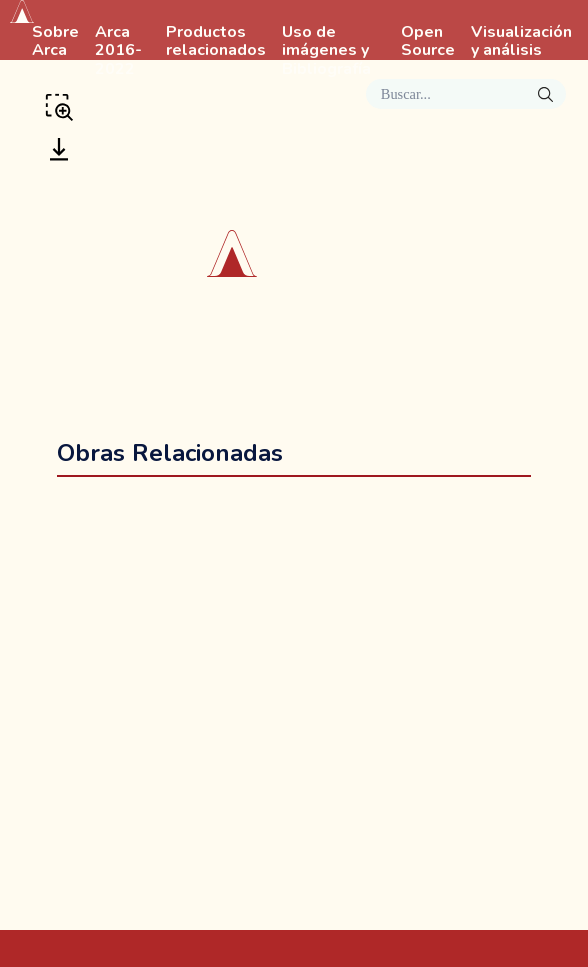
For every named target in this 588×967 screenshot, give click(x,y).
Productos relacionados (216, 42)
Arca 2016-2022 (118, 51)
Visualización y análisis (521, 42)
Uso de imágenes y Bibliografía (326, 51)
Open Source (428, 42)
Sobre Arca (55, 42)
